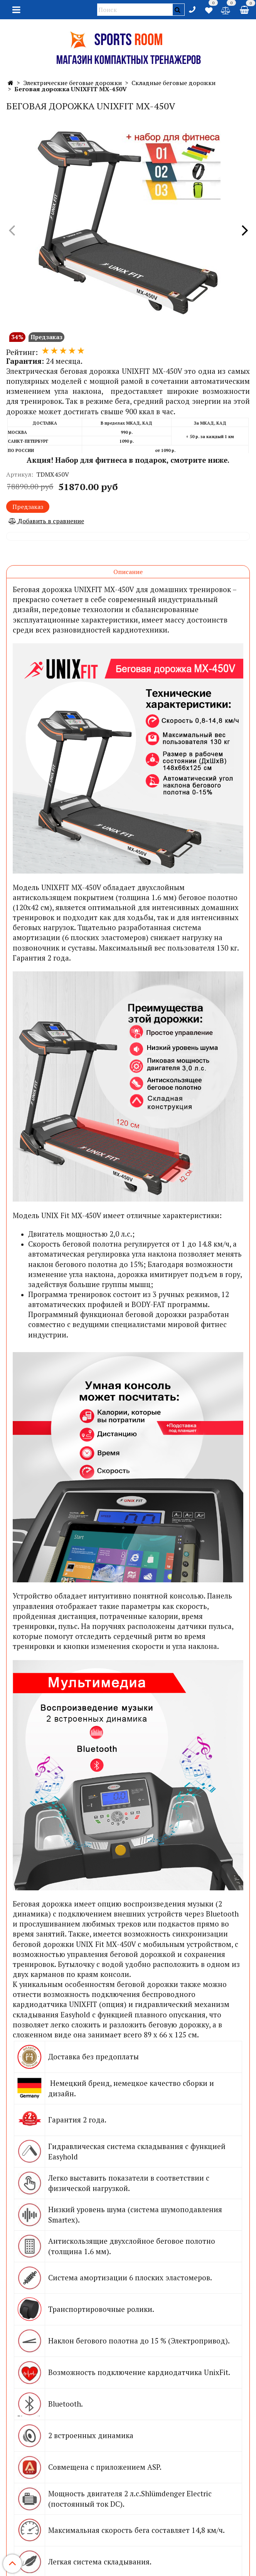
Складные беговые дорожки (173, 83)
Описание (128, 571)
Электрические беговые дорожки (72, 83)
